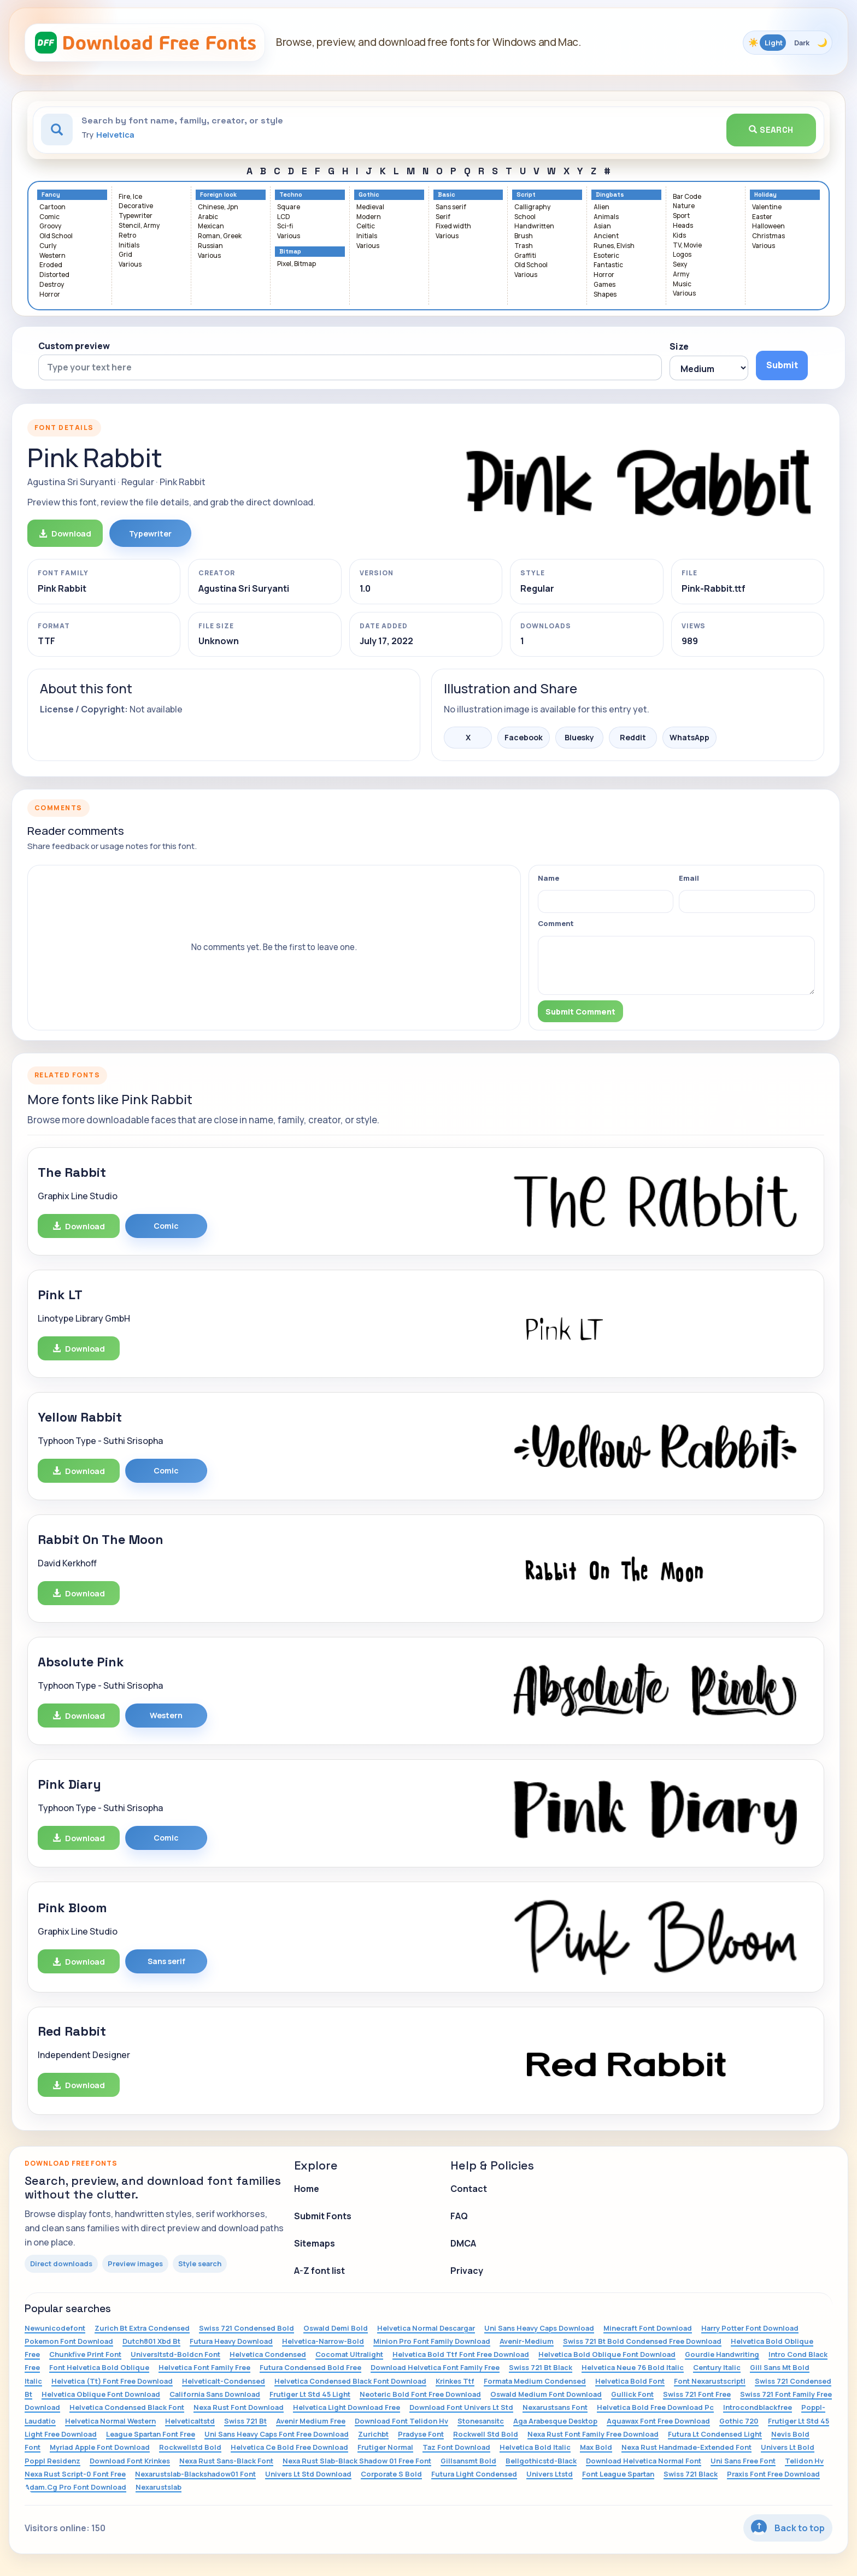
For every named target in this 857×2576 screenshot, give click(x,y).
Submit (782, 365)
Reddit (633, 737)
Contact (468, 2189)
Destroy (51, 285)
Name (548, 878)
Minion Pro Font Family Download (431, 2341)
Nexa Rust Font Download (238, 2407)
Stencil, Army (139, 226)
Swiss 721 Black (691, 2474)
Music (682, 284)
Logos (682, 255)
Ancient (606, 236)
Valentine (767, 207)
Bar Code (687, 197)
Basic (446, 195)
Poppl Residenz (52, 2461)
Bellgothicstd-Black (541, 2461)
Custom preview (74, 346)
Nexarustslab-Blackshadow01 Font (195, 2474)
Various (130, 265)
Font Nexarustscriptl (710, 2381)
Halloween (768, 226)
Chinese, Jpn (218, 207)
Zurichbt (373, 2434)
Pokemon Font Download (69, 2341)
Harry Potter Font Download (750, 2328)
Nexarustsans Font (555, 2407)
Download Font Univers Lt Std (461, 2407)
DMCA (463, 2243)
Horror (49, 295)
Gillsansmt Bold (468, 2461)
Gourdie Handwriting (722, 2354)
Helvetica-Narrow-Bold (323, 2341)
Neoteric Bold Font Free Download (420, 2394)
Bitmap (290, 252)
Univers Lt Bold (787, 2447)
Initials (129, 245)
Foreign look (218, 195)
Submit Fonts (322, 2216)
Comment (556, 923)
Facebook (523, 737)
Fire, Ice (130, 197)
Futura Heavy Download (231, 2341)
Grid (125, 255)
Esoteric (606, 256)
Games (604, 285)
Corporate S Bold (391, 2474)
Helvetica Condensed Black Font (126, 2407)
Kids (679, 236)
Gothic (369, 195)
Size (679, 346)
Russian (210, 246)
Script (526, 195)
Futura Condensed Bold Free (310, 2367)
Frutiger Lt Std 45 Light (309, 2394)
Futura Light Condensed (474, 2474)
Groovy (50, 226)
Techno (290, 195)
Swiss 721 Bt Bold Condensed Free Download (642, 2341)
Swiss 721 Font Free (697, 2394)
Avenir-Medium (527, 2341)
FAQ (459, 2216)
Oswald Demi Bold (335, 2328)
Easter (762, 217)
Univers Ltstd (549, 2474)
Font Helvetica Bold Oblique (99, 2367)
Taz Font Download (456, 2447)
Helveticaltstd (190, 2421)
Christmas (768, 236)
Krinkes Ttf (455, 2381)
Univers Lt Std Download (308, 2474)
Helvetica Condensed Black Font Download (350, 2381)
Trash (523, 246)
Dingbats (610, 195)
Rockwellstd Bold (190, 2447)
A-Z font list (319, 2271)
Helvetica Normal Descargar (426, 2328)
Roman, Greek (220, 236)
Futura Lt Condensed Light (715, 2434)
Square (288, 207)
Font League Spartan (618, 2474)
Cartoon (52, 207)
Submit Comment (580, 1011)
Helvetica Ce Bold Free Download (289, 2447)
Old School (56, 236)
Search (771, 130)
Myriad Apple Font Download (100, 2447)
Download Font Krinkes (130, 2461)
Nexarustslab (158, 2487)
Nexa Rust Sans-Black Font (226, 2461)
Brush (523, 236)
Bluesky (579, 737)
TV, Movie (687, 245)
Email (689, 878)
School (525, 217)
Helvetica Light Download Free (346, 2407)
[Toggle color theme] (787, 43)
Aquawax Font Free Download (658, 2421)
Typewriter (135, 216)
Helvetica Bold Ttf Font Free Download (460, 2354)
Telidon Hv (804, 2461)
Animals (606, 217)
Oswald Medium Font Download (546, 2394)
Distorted (54, 275)
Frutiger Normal (385, 2447)
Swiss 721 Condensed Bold (246, 2328)
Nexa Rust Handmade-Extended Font (686, 2447)
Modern (368, 217)
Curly (47, 246)
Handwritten (534, 226)
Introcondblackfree (757, 2407)
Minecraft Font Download (647, 2328)
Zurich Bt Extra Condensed (142, 2328)
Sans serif (451, 207)
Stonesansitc (480, 2421)
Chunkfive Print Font (85, 2354)
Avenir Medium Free (310, 2421)
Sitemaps (314, 2243)
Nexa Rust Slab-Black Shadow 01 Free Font (357, 2461)
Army (681, 274)
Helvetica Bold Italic (535, 2447)
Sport (681, 216)
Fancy (51, 195)
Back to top (788, 2528)
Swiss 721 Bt (245, 2421)
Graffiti (525, 256)
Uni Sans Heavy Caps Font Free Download (276, 2434)
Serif (443, 217)
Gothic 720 (739, 2421)
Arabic (208, 217)
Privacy (466, 2271)
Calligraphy (532, 207)
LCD (283, 217)
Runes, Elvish (614, 246)
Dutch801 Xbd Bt (151, 2341)
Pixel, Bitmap (296, 264)
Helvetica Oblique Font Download (101, 2394)
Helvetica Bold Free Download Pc (655, 2407)
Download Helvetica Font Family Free (435, 2367)
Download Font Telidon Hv (401, 2421)
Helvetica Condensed (268, 2354)
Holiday (765, 195)
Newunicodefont (55, 2328)
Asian (602, 226)
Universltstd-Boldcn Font (175, 2354)
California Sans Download (214, 2394)
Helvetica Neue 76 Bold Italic (633, 2367)
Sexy (680, 265)
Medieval (370, 207)
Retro (127, 236)
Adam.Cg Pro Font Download (75, 2487)
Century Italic (717, 2367)
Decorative (136, 206)
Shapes (605, 295)
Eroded (50, 265)
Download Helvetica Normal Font (643, 2461)
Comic (49, 217)
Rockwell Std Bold (485, 2434)
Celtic (365, 226)
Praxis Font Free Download (773, 2474)
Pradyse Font (421, 2434)
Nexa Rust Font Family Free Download (593, 2434)
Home (306, 2189)
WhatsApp (689, 737)
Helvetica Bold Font (630, 2381)
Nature (684, 206)
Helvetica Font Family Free (204, 2367)
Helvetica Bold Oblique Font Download (607, 2354)
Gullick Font (632, 2394)
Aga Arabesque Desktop (555, 2421)
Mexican (211, 226)
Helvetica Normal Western (110, 2421)
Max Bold (596, 2447)
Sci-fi (285, 226)
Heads (683, 226)
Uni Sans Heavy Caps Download (539, 2328)
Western (52, 256)
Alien (601, 207)
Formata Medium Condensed (535, 2381)
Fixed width (453, 226)
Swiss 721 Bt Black (540, 2367)
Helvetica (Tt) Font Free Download (112, 2381)
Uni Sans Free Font (743, 2461)
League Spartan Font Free (150, 2434)
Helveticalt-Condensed (223, 2381)
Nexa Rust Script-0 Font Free (75, 2474)
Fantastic (608, 265)
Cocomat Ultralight (349, 2354)
